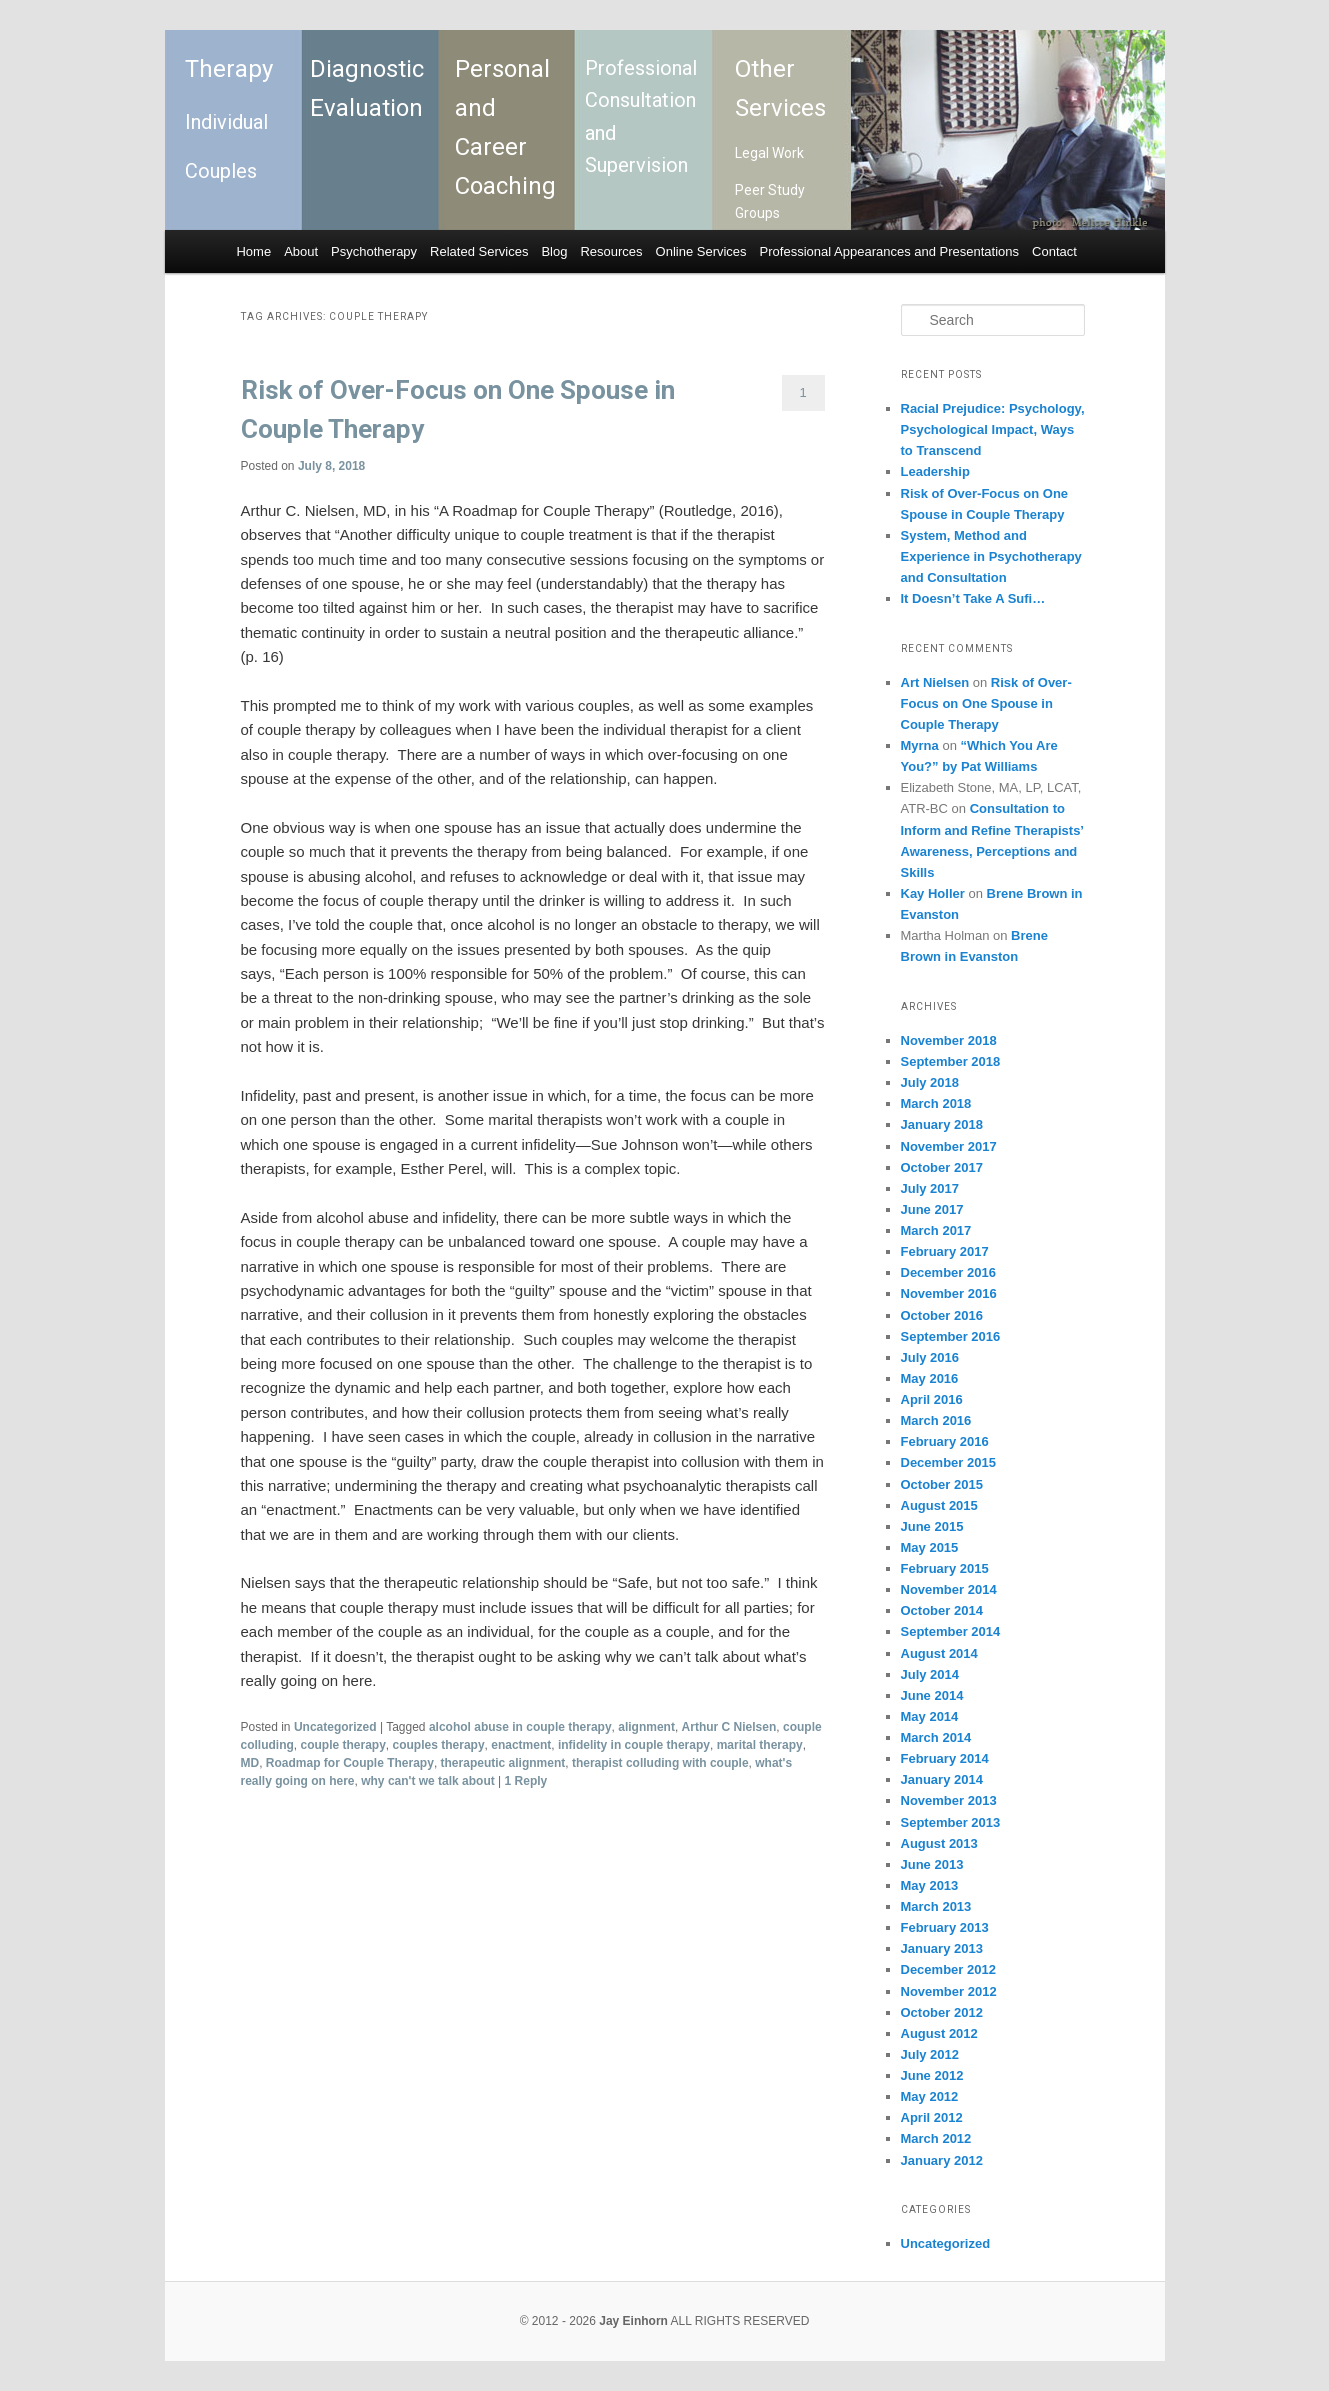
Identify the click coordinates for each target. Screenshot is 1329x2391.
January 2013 (942, 1948)
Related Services (479, 251)
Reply (526, 1781)
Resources (611, 251)
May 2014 (930, 1716)
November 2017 (949, 1146)
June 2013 (932, 1864)
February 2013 (945, 1927)
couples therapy (439, 1745)
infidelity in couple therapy (634, 1745)
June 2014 (932, 1695)
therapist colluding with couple (660, 1763)
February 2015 (945, 1568)
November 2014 (949, 1589)
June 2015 (932, 1526)
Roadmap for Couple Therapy (350, 1763)
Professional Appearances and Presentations (889, 251)
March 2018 (936, 1103)
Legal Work (769, 153)
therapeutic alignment (503, 1763)
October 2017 (942, 1167)
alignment (646, 1727)
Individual (226, 122)
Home (253, 251)
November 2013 (949, 1800)
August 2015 (939, 1505)
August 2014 (939, 1653)
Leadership (935, 471)
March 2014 (936, 1737)
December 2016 (948, 1272)
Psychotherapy (374, 251)
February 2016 (945, 1441)
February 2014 (945, 1758)
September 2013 (951, 1822)
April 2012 (932, 2117)
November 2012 (949, 1991)
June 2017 (932, 1209)
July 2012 (930, 2054)
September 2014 (951, 1631)
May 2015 (930, 1547)
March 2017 (936, 1230)
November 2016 (949, 1293)
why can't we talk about (428, 1781)
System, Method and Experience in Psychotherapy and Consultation (991, 556)
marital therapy (760, 1745)
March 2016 (936, 1420)
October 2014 (942, 1610)
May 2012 (930, 2096)
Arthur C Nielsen (729, 1727)
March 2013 (936, 1906)
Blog (554, 251)
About (301, 251)
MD (250, 1763)
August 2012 (939, 2033)
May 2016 (930, 1378)
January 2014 (942, 1779)
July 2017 (930, 1188)
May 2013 (930, 1885)
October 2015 (942, 1484)
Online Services (701, 251)
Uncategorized (335, 1727)
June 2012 (932, 2075)
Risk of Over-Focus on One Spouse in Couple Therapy (986, 703)
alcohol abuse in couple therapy (520, 1727)
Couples (221, 171)
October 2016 (942, 1315)
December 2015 (948, 1462)
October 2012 (942, 2012)
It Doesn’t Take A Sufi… (973, 598)
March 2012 (936, 2138)
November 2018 (949, 1040)
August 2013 (939, 1843)
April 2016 (932, 1399)
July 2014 (930, 1674)
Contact (1054, 251)
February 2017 (945, 1251)
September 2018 (951, 1061)
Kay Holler (933, 893)
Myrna (920, 745)
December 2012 (948, 1969)
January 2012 (942, 2160)
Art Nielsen (935, 682)
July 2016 (930, 1357)
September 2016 (951, 1336)
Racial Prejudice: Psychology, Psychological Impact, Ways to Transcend (993, 429)
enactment (521, 1745)
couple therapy (343, 1745)
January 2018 (942, 1124)
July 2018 (930, 1082)
